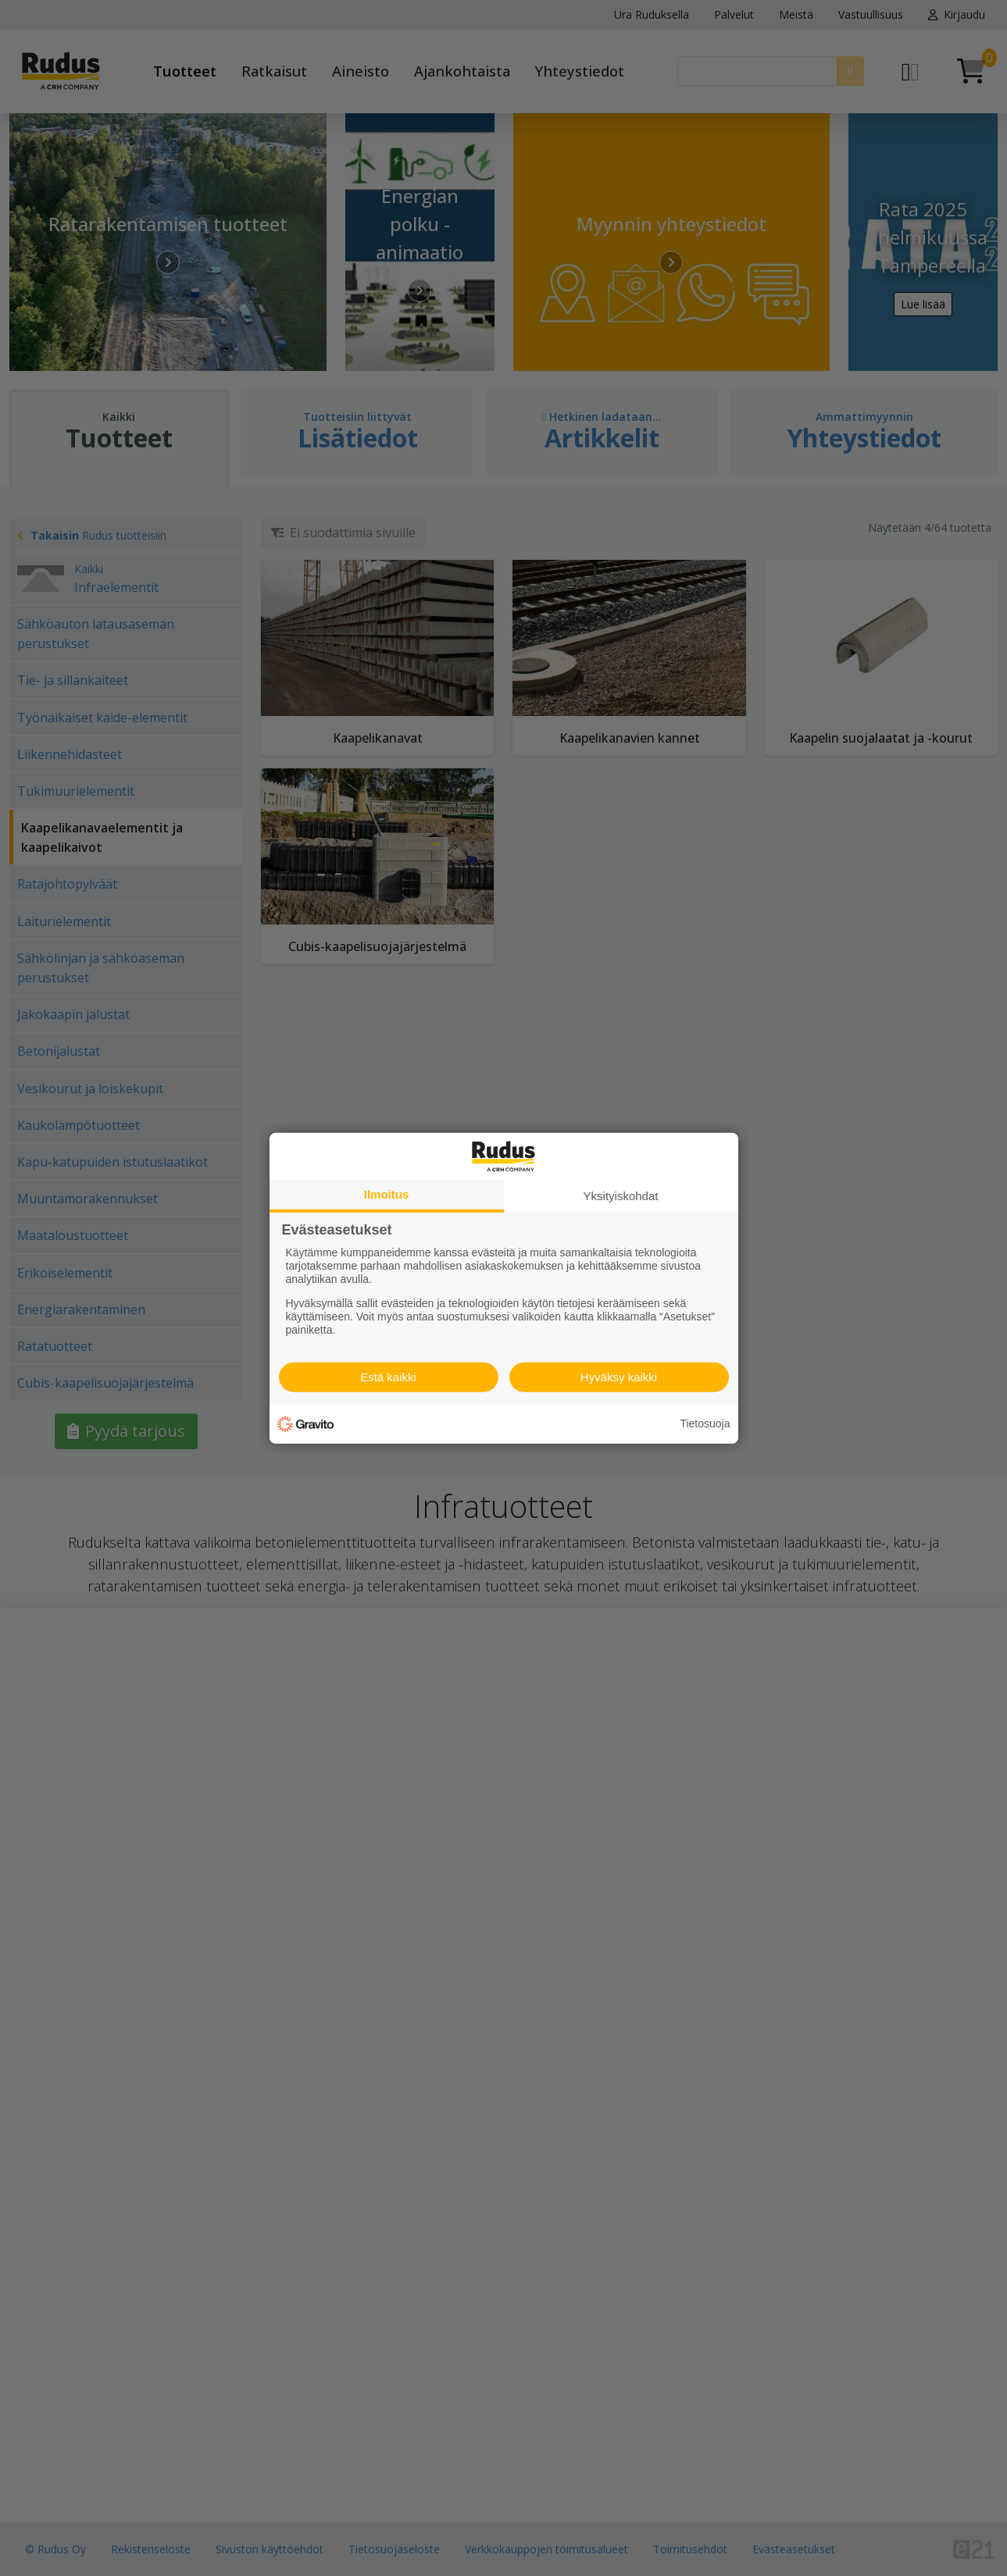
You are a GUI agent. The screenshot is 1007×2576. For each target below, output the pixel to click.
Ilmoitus (386, 1193)
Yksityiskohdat (621, 1195)
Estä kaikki (388, 1377)
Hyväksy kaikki (618, 1377)
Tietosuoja (705, 1423)
